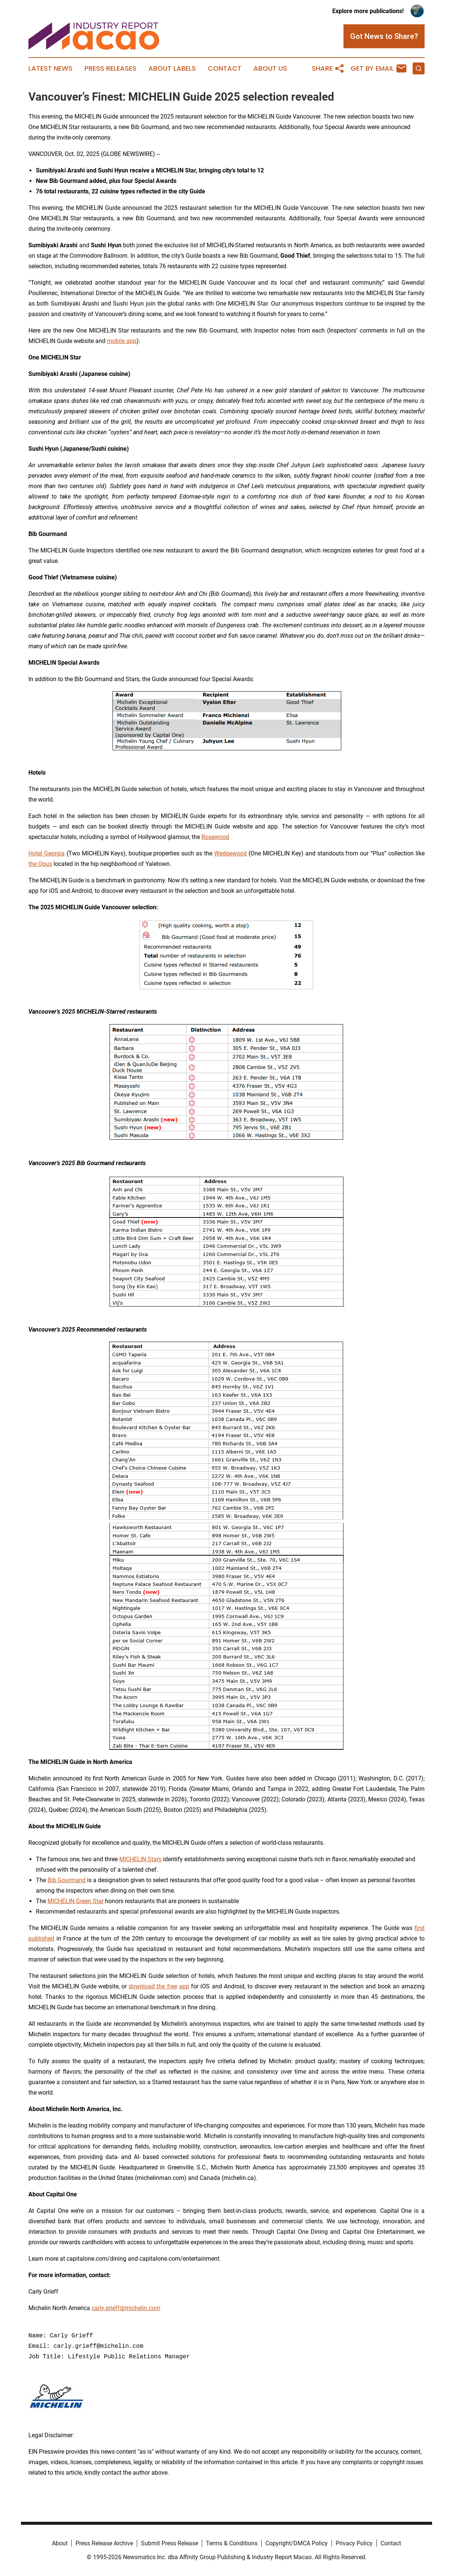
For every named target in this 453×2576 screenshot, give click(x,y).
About (60, 2543)
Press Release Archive (104, 2543)
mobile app (121, 340)
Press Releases (110, 68)
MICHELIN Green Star (75, 1901)
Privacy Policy (354, 2543)
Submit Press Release (169, 2543)
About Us (270, 68)
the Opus (40, 863)
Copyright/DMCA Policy (296, 2543)
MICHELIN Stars (140, 1859)
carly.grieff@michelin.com (126, 2308)
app (184, 1986)
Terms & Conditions (232, 2543)
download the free (153, 1986)
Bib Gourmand (66, 1880)
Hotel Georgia (46, 853)
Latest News (50, 68)
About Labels (172, 68)
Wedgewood (230, 853)
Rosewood (215, 836)
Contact (224, 68)
